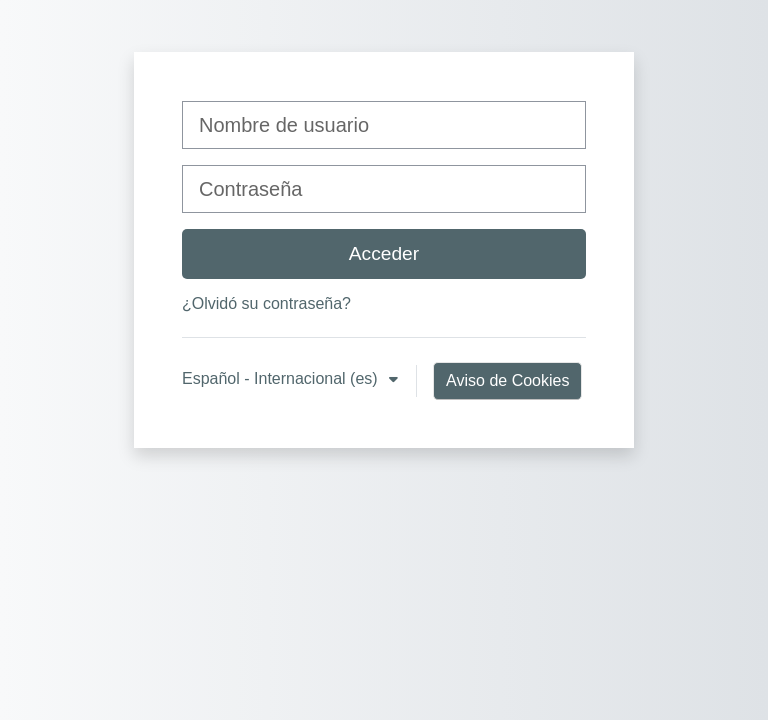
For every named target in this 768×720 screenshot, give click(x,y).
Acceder (384, 253)
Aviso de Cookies (507, 380)
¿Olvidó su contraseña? (266, 303)
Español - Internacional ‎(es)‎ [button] (282, 378)
